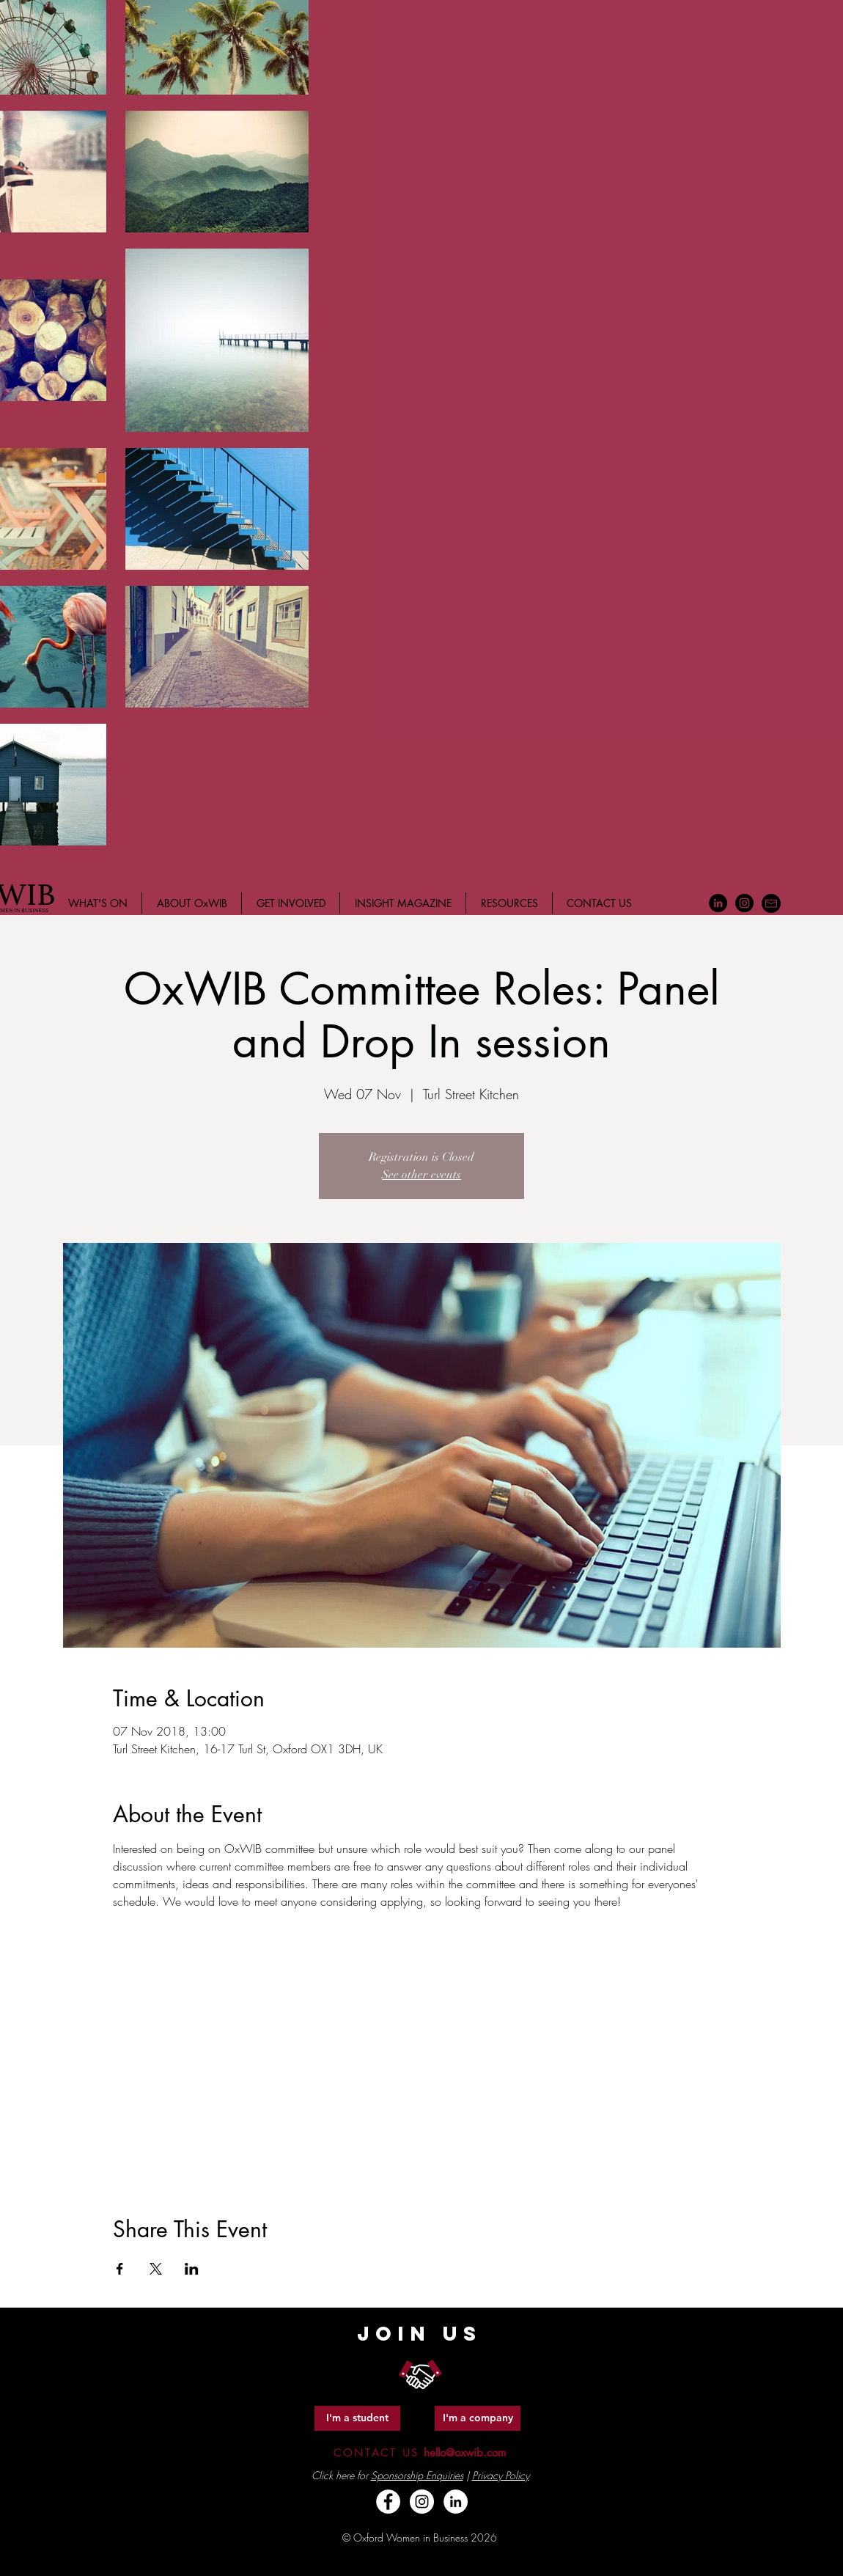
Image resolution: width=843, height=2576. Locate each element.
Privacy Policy (500, 2475)
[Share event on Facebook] (120, 2269)
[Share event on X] (156, 2269)
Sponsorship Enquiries (417, 2475)
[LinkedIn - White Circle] (455, 2501)
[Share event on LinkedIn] (192, 2269)
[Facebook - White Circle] (388, 2501)
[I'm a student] (357, 2418)
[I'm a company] (477, 2418)
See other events (421, 1174)
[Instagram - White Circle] (422, 2501)
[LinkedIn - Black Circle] (718, 903)
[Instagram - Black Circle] (744, 903)
